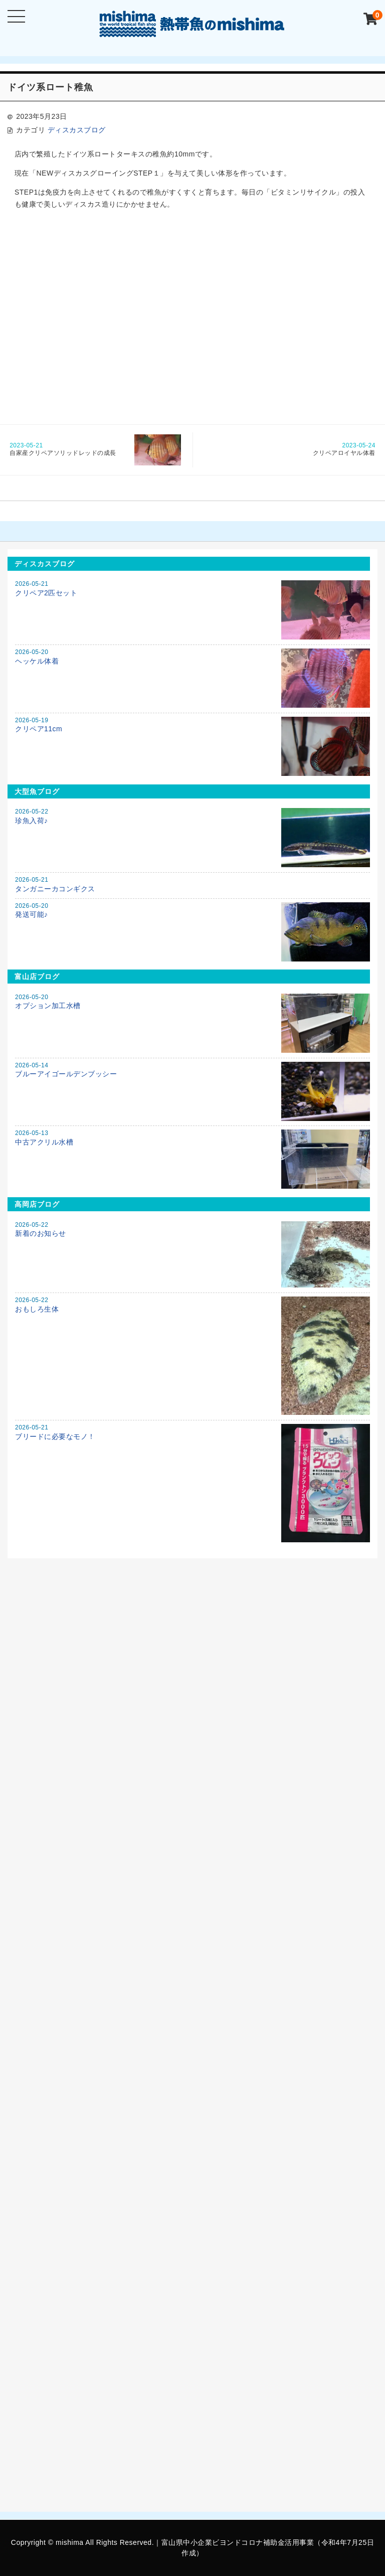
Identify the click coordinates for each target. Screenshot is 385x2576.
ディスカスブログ (77, 130)
